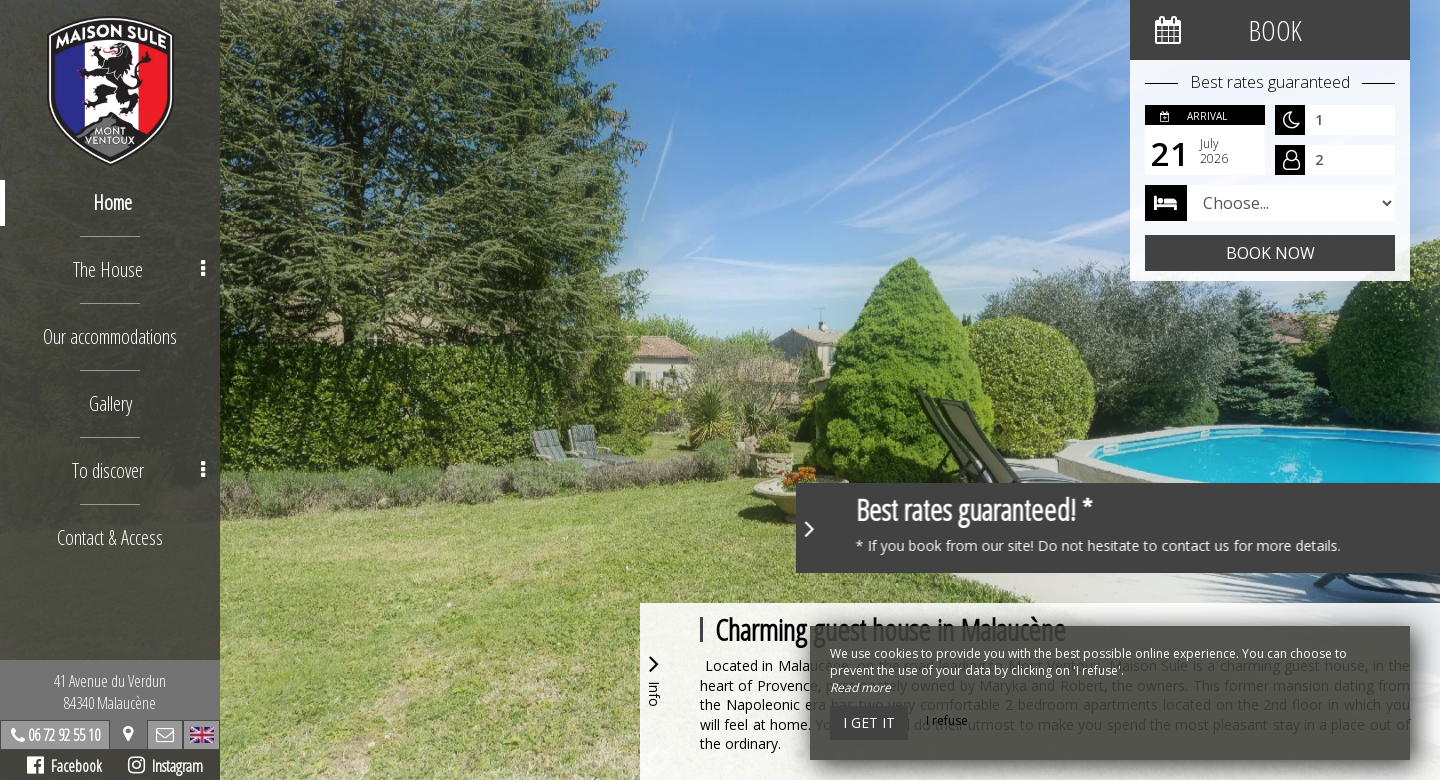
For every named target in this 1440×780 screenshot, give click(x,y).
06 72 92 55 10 (64, 735)
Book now (1270, 253)
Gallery (110, 403)
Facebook (64, 766)
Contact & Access (110, 537)
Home (112, 202)
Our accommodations (110, 336)
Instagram (165, 766)
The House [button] (139, 269)
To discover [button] (138, 470)
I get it (869, 722)
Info (654, 678)
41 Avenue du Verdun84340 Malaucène (110, 692)
